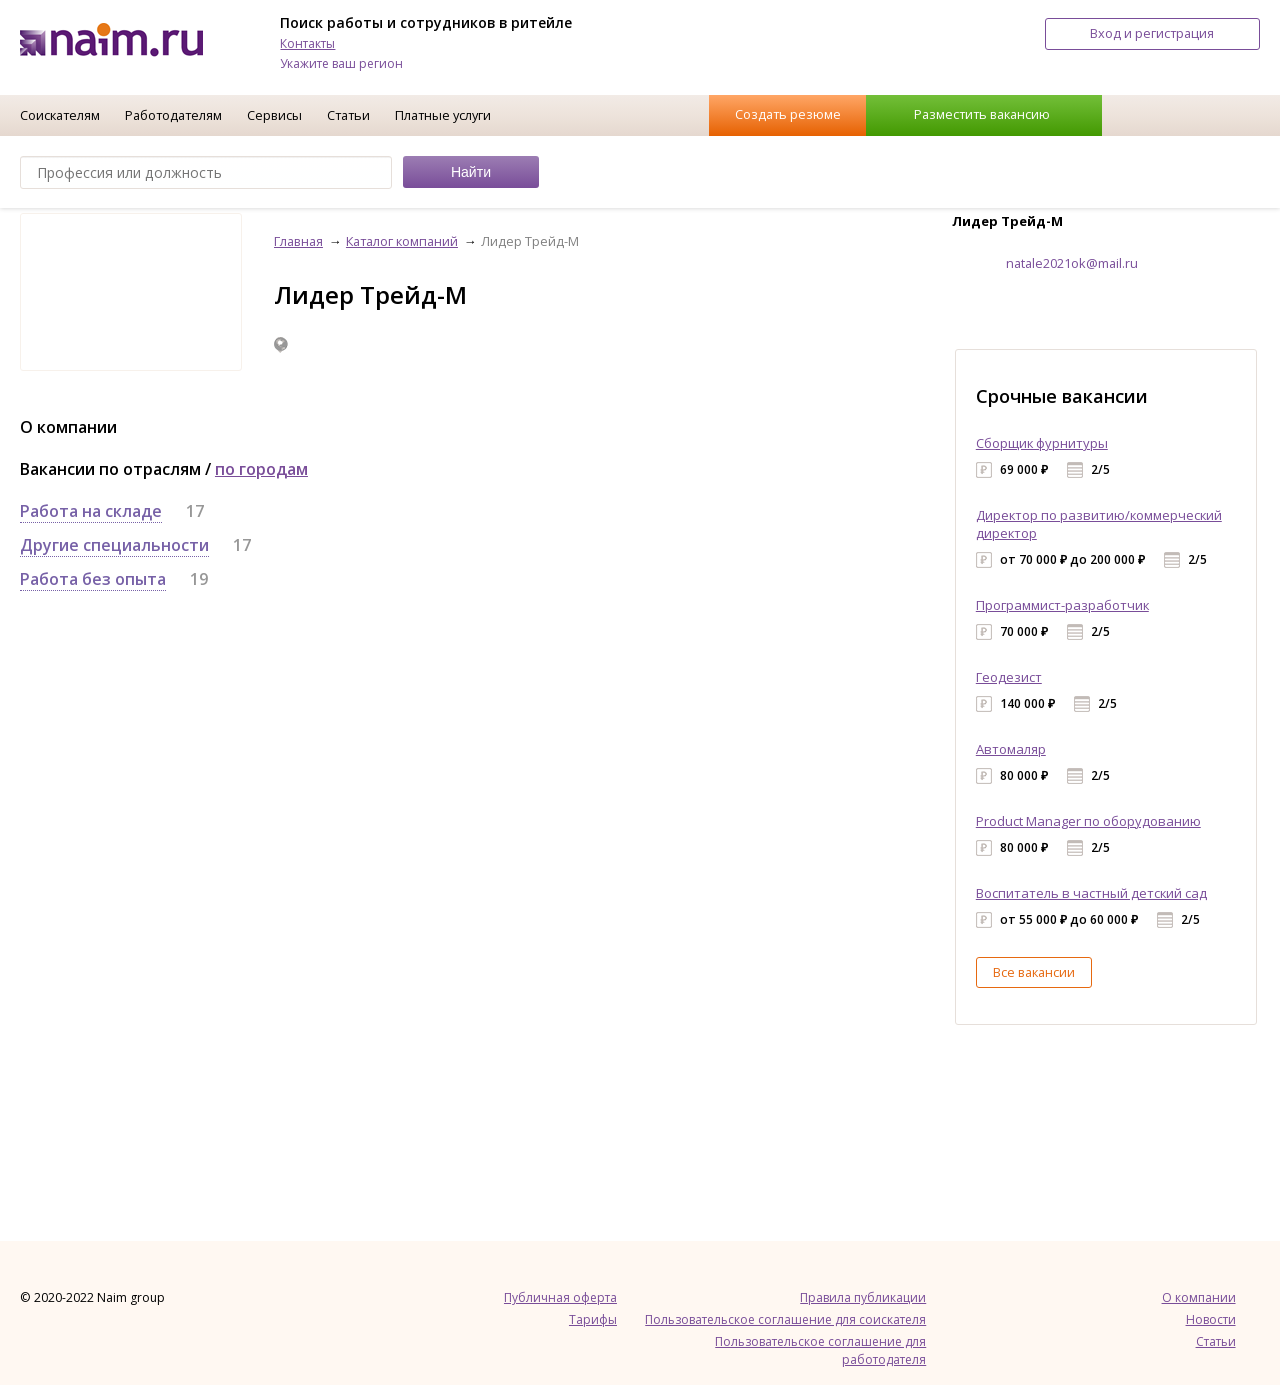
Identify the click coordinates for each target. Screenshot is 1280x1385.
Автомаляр (1011, 749)
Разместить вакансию (982, 114)
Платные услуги (443, 115)
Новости (1211, 1319)
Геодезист (1009, 677)
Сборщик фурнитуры (1042, 443)
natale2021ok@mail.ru (1072, 263)
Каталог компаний (402, 241)
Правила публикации (863, 1297)
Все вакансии (1034, 972)
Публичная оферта (560, 1297)
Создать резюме (788, 114)
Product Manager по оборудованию (1088, 821)
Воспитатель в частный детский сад (1091, 893)
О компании (1199, 1297)
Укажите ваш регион (341, 63)
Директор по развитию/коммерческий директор (1099, 524)
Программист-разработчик (1062, 605)
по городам (261, 469)
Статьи (348, 115)
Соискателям (60, 115)
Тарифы (593, 1319)
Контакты (307, 43)
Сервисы (274, 115)
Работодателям (173, 115)
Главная (298, 241)
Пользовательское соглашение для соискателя (785, 1319)
